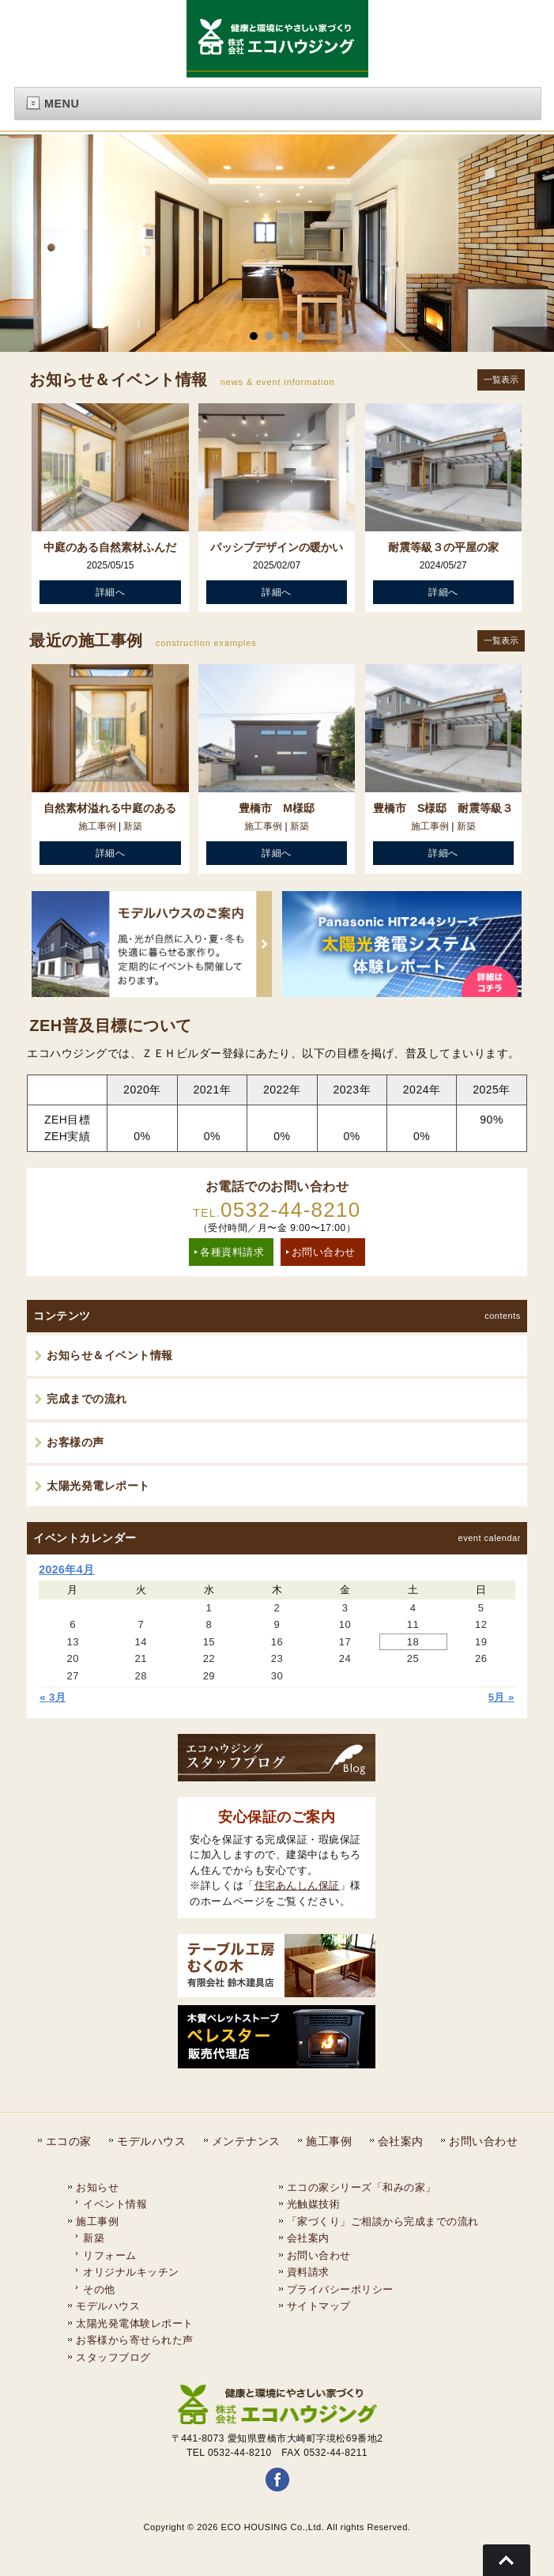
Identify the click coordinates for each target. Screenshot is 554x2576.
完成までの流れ (87, 1398)
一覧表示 (501, 379)
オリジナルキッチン (131, 2271)
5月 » (501, 1696)
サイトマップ (319, 2305)
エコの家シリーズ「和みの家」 (361, 2187)
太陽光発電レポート (98, 1485)
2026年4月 (66, 1568)
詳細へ (111, 592)
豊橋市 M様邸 (277, 808)
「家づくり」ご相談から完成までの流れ (383, 2221)
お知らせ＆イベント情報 (110, 1354)
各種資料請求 (232, 1251)
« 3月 (53, 1696)
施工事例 (97, 826)
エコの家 (69, 2140)
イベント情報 (115, 2203)
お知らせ (97, 2187)
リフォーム (110, 2255)
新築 (132, 826)
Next (533, 243)
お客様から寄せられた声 (135, 2339)
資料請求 (308, 2271)
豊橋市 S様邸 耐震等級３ (443, 808)
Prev (20, 243)
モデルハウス (151, 2140)
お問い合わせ (324, 1251)
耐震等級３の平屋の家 (443, 547)
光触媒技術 (314, 2203)
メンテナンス (246, 2140)
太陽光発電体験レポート (135, 2323)
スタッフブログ (113, 2357)
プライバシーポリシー (340, 2289)
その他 (99, 2289)
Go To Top (506, 2560)
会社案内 (401, 2140)
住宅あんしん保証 (297, 1884)
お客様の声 (75, 1441)
